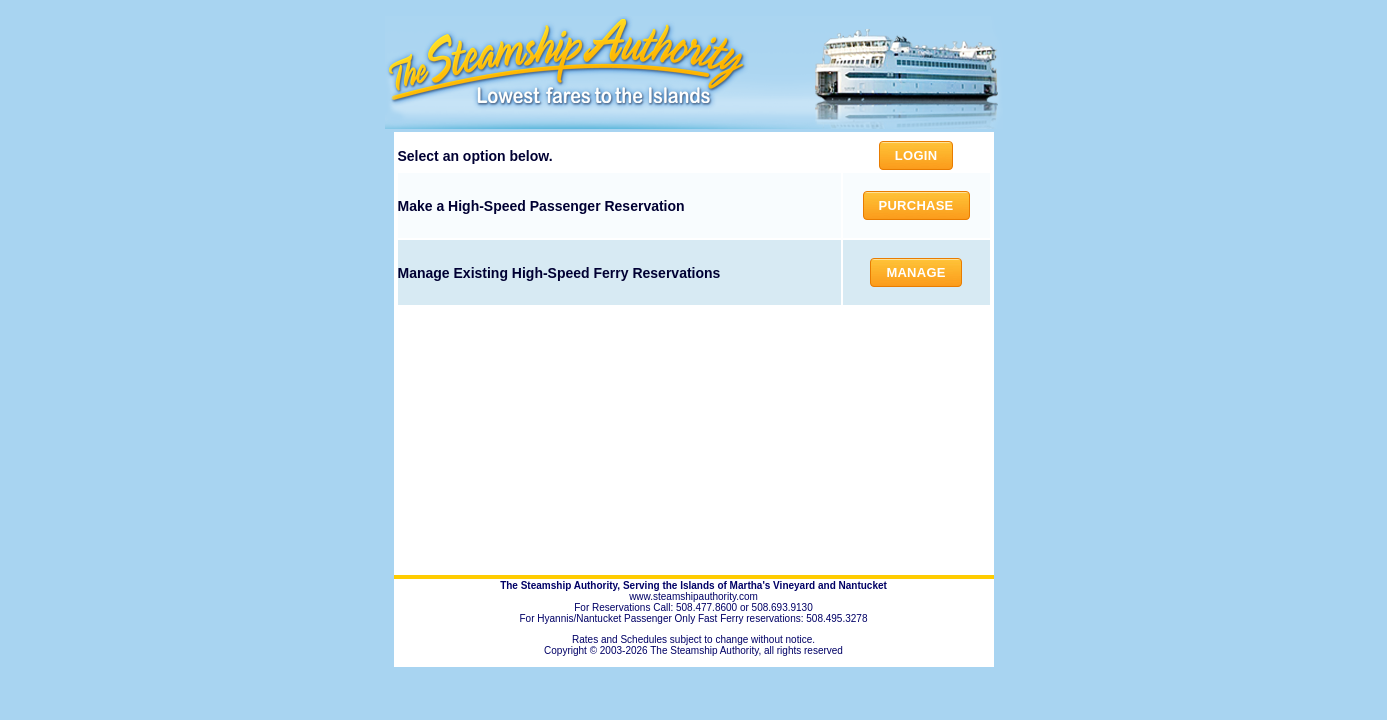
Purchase (916, 205)
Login (916, 155)
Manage (915, 272)
